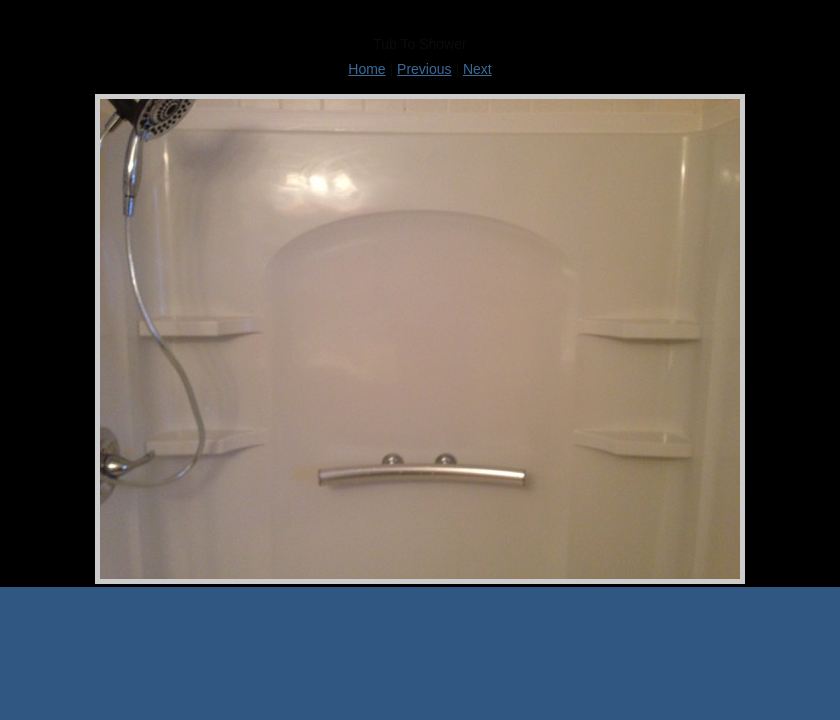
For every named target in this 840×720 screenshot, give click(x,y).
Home (366, 69)
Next (477, 69)
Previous (424, 69)
